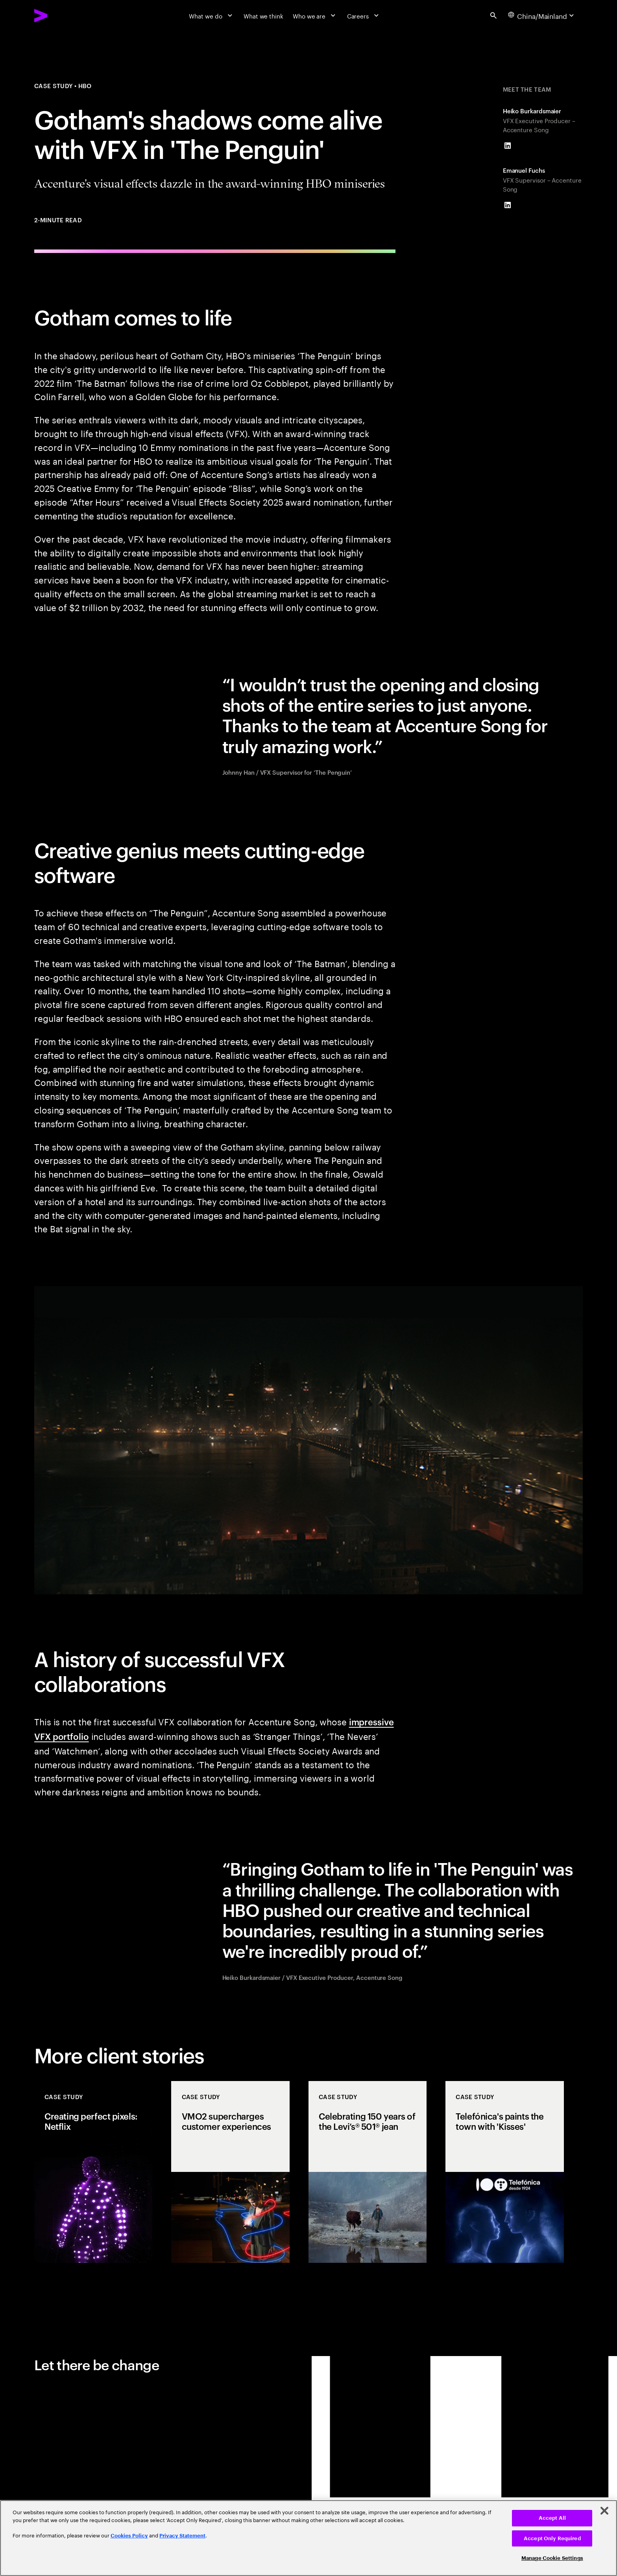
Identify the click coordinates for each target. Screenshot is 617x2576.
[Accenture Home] (60, 15)
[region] (308, 2538)
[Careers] (364, 15)
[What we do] (211, 15)
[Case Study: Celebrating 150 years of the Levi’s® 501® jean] (367, 2171)
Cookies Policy (129, 2535)
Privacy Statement (182, 2535)
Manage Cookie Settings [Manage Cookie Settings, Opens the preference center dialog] (552, 2558)
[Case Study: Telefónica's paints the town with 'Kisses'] (504, 2171)
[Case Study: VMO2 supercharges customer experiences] (230, 2171)
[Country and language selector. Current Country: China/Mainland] (542, 15)
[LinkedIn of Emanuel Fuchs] (507, 205)
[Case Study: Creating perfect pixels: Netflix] (93, 2171)
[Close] (604, 2510)
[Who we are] (315, 15)
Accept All (552, 2518)
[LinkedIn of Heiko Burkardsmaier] (507, 145)
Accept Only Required (552, 2538)
